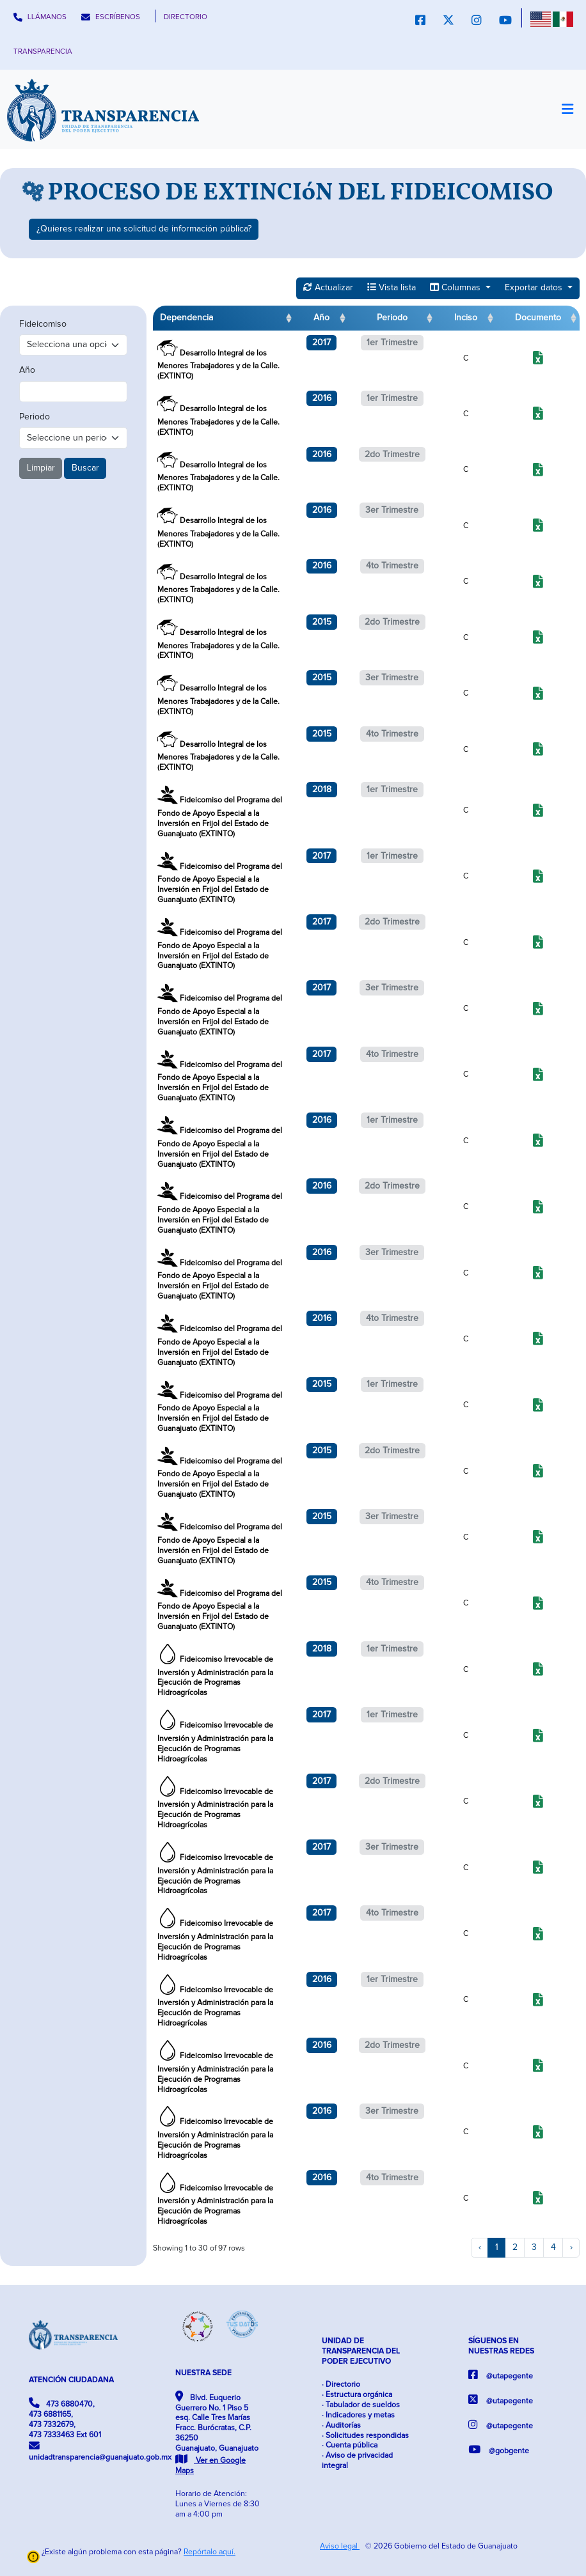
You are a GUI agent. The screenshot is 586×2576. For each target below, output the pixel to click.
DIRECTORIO (185, 16)
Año (27, 370)
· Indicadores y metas (358, 2415)
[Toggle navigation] (567, 109)
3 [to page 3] (534, 2247)
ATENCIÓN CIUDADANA (71, 2380)
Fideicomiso (43, 324)
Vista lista (391, 287)
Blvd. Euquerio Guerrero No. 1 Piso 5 (216, 2433)
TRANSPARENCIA (42, 51)
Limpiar (41, 468)
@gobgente (498, 2449)
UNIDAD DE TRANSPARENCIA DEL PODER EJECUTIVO (361, 2351)
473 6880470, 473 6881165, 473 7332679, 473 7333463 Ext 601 (65, 2418)
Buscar (85, 468)
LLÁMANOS (40, 16)
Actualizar (328, 287)
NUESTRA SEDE (203, 2373)
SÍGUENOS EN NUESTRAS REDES (501, 2346)
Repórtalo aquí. (209, 2552)
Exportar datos (535, 287)
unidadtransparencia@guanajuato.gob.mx (73, 2451)
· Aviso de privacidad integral (357, 2460)
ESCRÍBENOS (110, 16)
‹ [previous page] (480, 2247)
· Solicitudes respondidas (365, 2436)
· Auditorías (341, 2425)
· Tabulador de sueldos (361, 2405)
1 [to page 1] (496, 2247)
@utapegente (500, 2374)
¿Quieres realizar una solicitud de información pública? (143, 228)
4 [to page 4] (553, 2247)
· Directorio (341, 2384)
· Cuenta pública (349, 2445)
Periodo (34, 416)
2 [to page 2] (515, 2247)
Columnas (456, 287)
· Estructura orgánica (357, 2395)
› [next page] (571, 2247)
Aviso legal (340, 2546)
